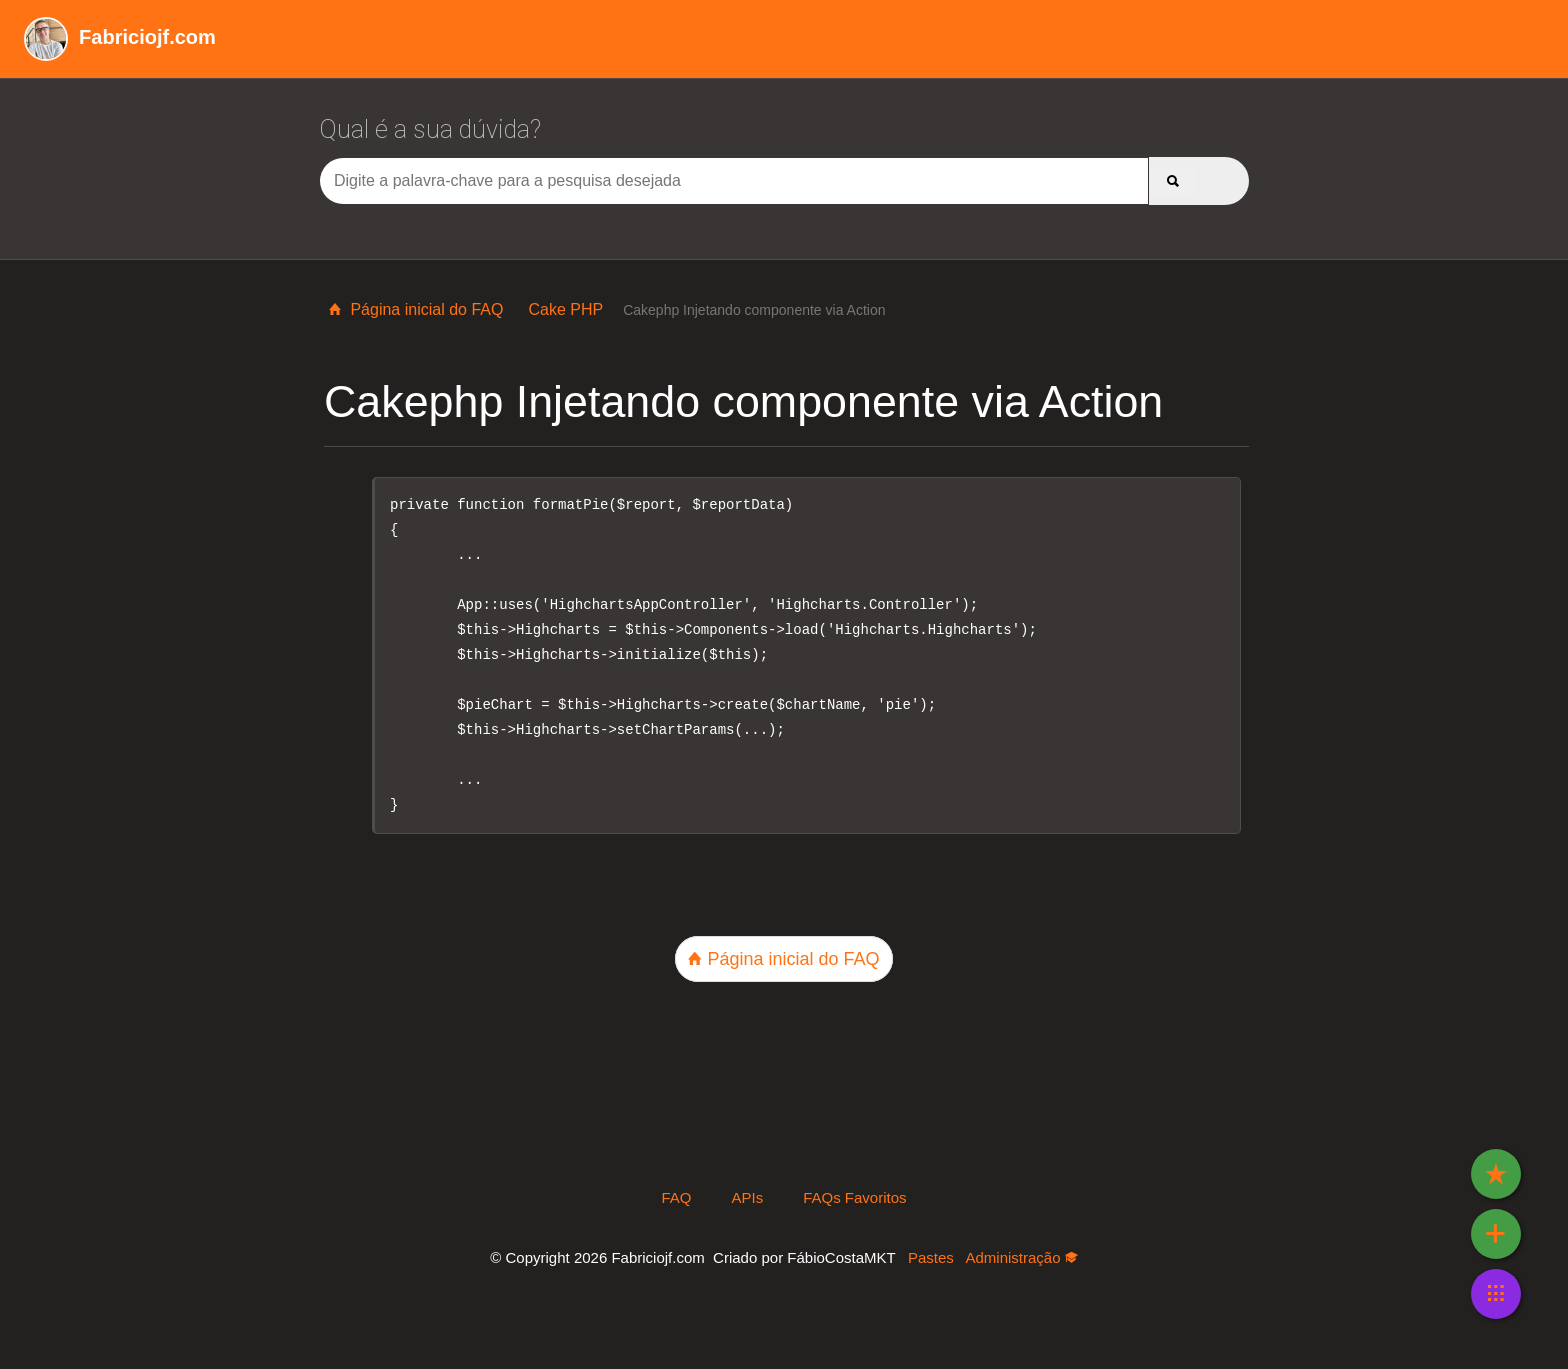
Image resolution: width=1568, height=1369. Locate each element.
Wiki (141, 37)
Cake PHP (565, 309)
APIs (1401, 38)
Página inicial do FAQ (416, 309)
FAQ (1354, 38)
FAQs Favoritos (1484, 38)
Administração (1021, 1257)
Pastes (931, 1257)
